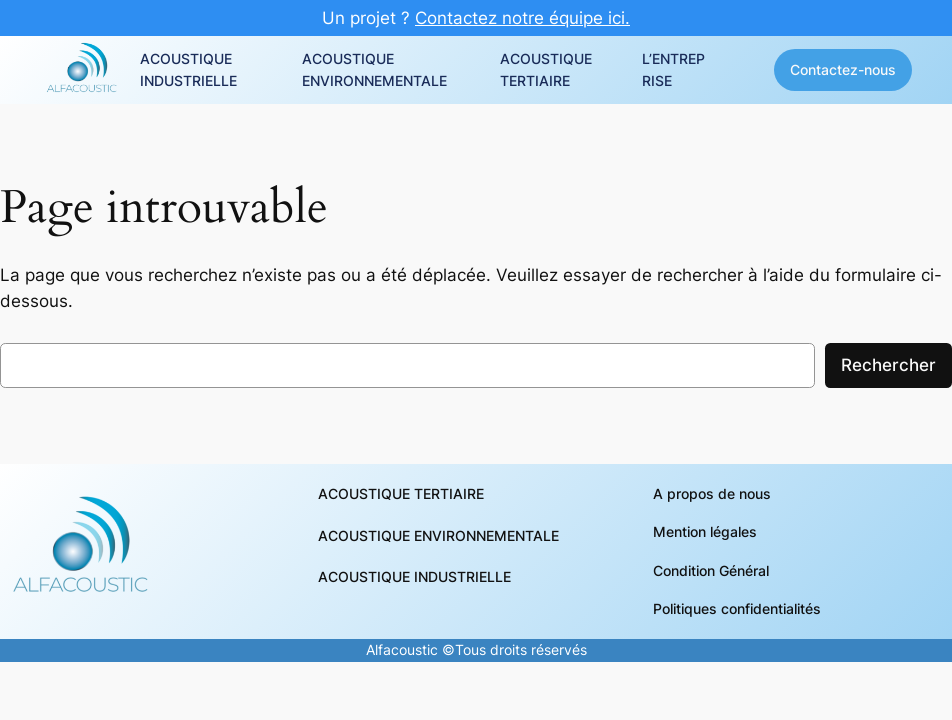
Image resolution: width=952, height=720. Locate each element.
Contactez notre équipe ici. (522, 18)
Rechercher (888, 365)
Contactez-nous (843, 69)
